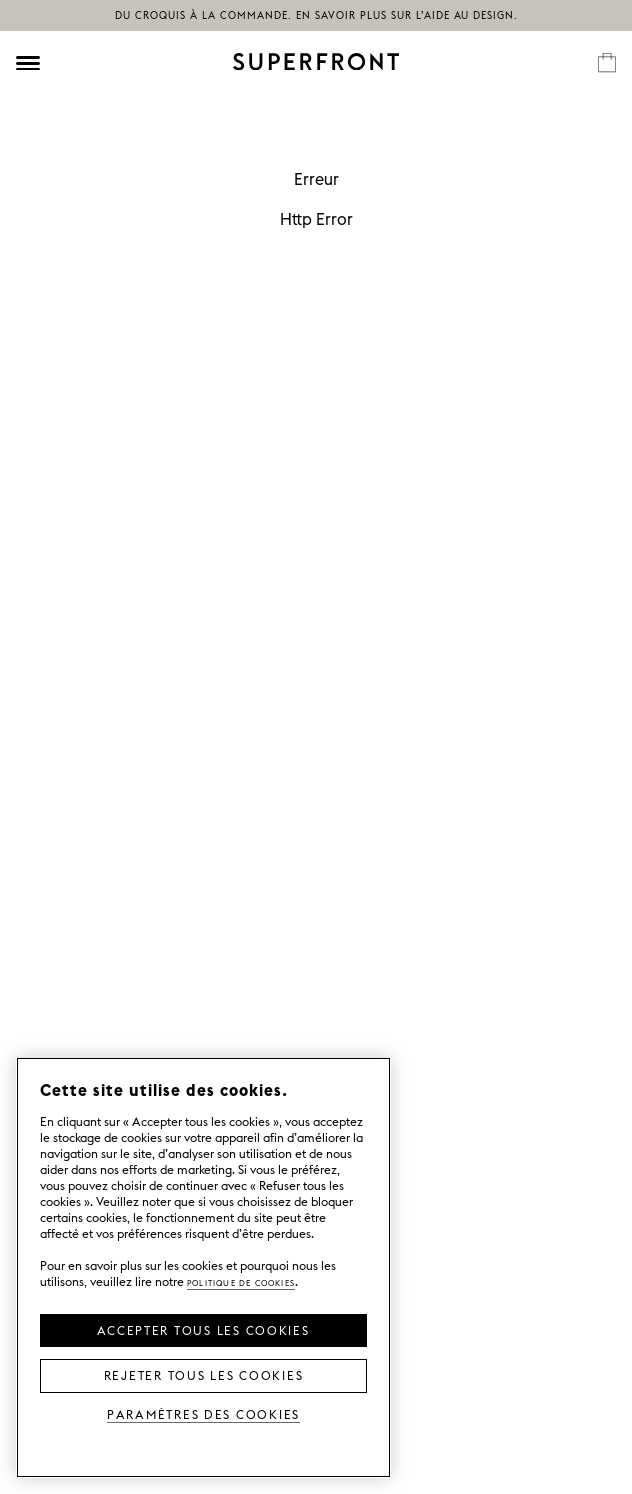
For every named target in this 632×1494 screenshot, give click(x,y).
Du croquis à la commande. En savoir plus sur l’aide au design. (316, 15)
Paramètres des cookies (203, 1413)
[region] (203, 1267)
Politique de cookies (241, 1281)
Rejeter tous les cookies (204, 1374)
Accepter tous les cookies (203, 1329)
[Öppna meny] (28, 63)
